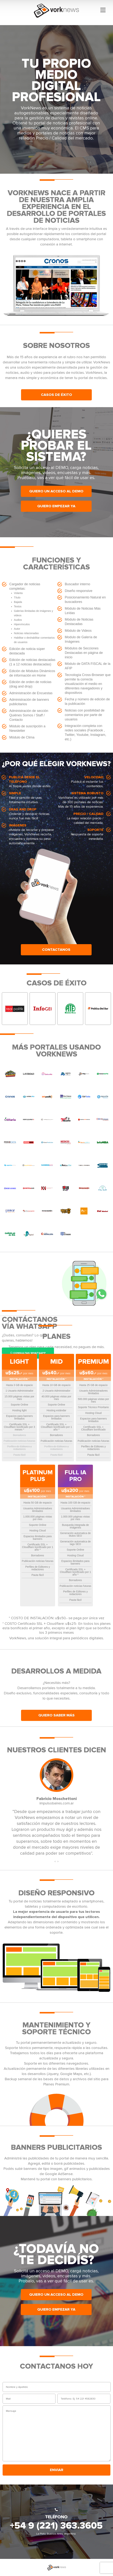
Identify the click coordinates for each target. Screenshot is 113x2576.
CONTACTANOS (56, 949)
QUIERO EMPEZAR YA (56, 506)
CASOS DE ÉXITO (56, 395)
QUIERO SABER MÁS (56, 1715)
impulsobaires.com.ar (56, 1803)
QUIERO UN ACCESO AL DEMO (56, 491)
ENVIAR (56, 2470)
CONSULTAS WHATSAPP (28, 1353)
